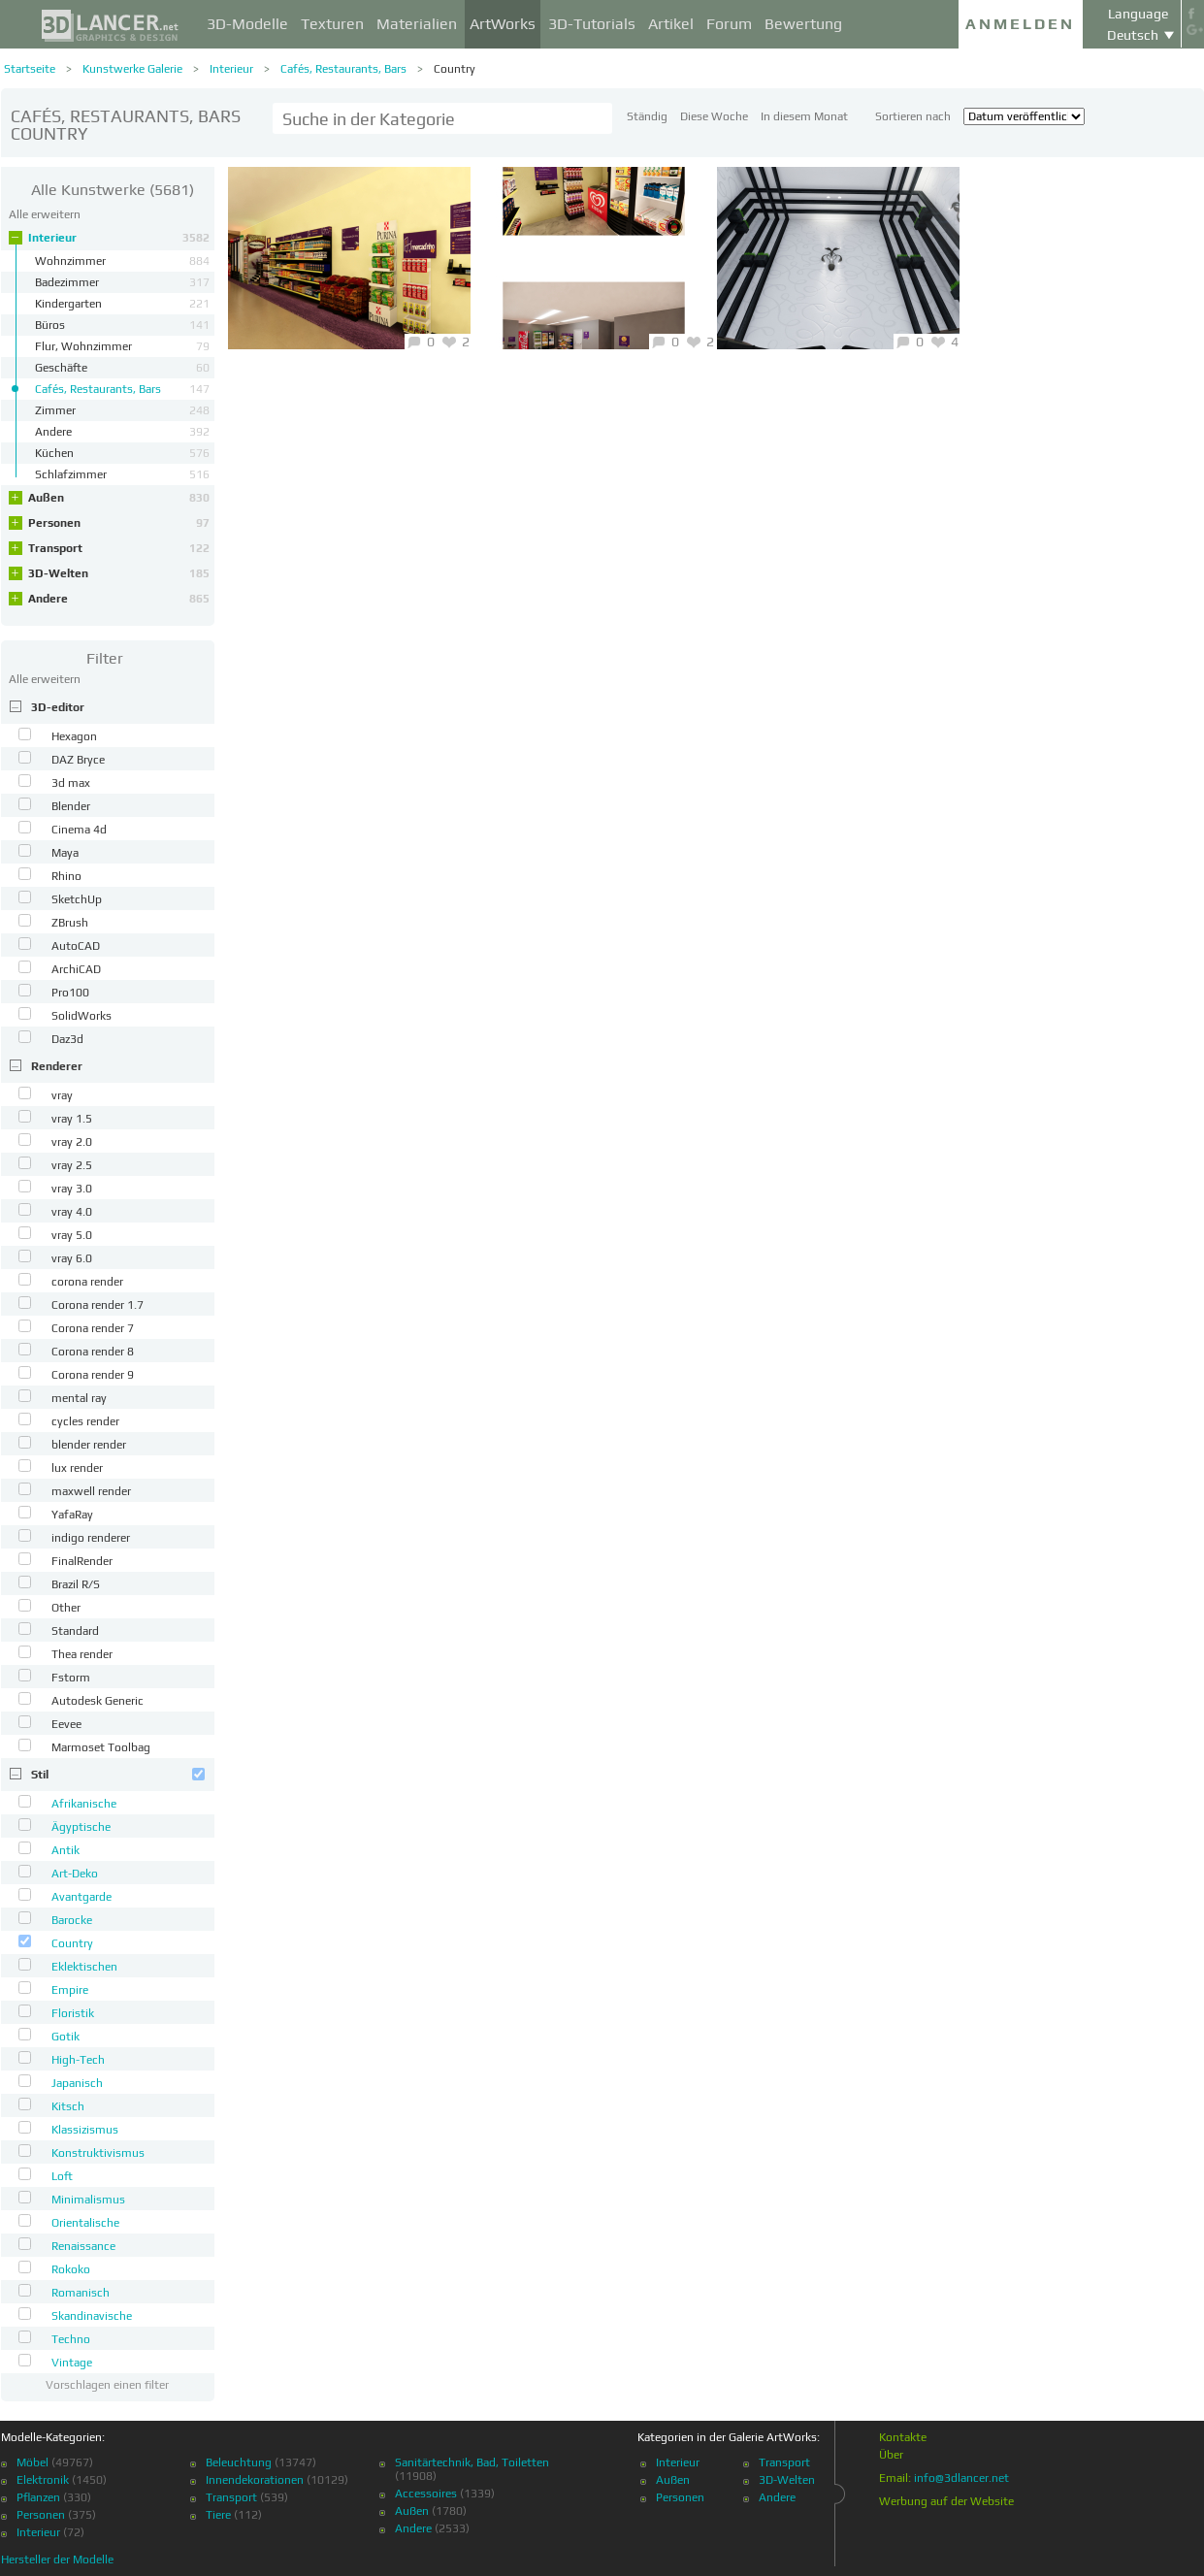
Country (454, 69)
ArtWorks (503, 24)
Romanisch (80, 2292)
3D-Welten (119, 573)
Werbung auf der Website (946, 2501)
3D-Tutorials (591, 24)
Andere (119, 598)
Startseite (29, 69)
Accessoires (426, 2493)
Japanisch (77, 2083)
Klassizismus (84, 2129)
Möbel (32, 2462)
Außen (119, 498)
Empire (69, 1990)
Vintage (71, 2362)
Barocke (71, 1920)
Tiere (218, 2515)
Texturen (332, 24)
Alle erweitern (45, 214)
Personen (119, 523)
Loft (62, 2176)
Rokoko (70, 2269)
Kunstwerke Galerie (132, 69)
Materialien (416, 24)
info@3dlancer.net (961, 2478)
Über (891, 2455)
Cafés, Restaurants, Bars (343, 69)
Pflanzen (38, 2497)
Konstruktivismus (98, 2153)
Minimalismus (88, 2199)
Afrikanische (83, 1803)
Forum (729, 24)
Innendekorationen (255, 2480)
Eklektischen (84, 1966)
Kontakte (903, 2437)
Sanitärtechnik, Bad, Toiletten (472, 2462)
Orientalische (85, 2223)
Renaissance (83, 2246)
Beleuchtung (239, 2462)
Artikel (671, 24)
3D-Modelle (247, 24)
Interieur (231, 69)
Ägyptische (81, 1827)
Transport (119, 548)
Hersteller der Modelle (57, 2559)
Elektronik (42, 2480)
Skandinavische (91, 2316)
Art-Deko (74, 1873)
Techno (70, 2339)
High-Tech (78, 2060)
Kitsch (67, 2106)
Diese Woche (714, 116)
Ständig (647, 116)
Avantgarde (81, 1897)
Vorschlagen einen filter (107, 2385)
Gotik (65, 2036)
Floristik (72, 2013)
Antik (65, 1850)
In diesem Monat (804, 116)
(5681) (112, 189)
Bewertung (803, 24)
